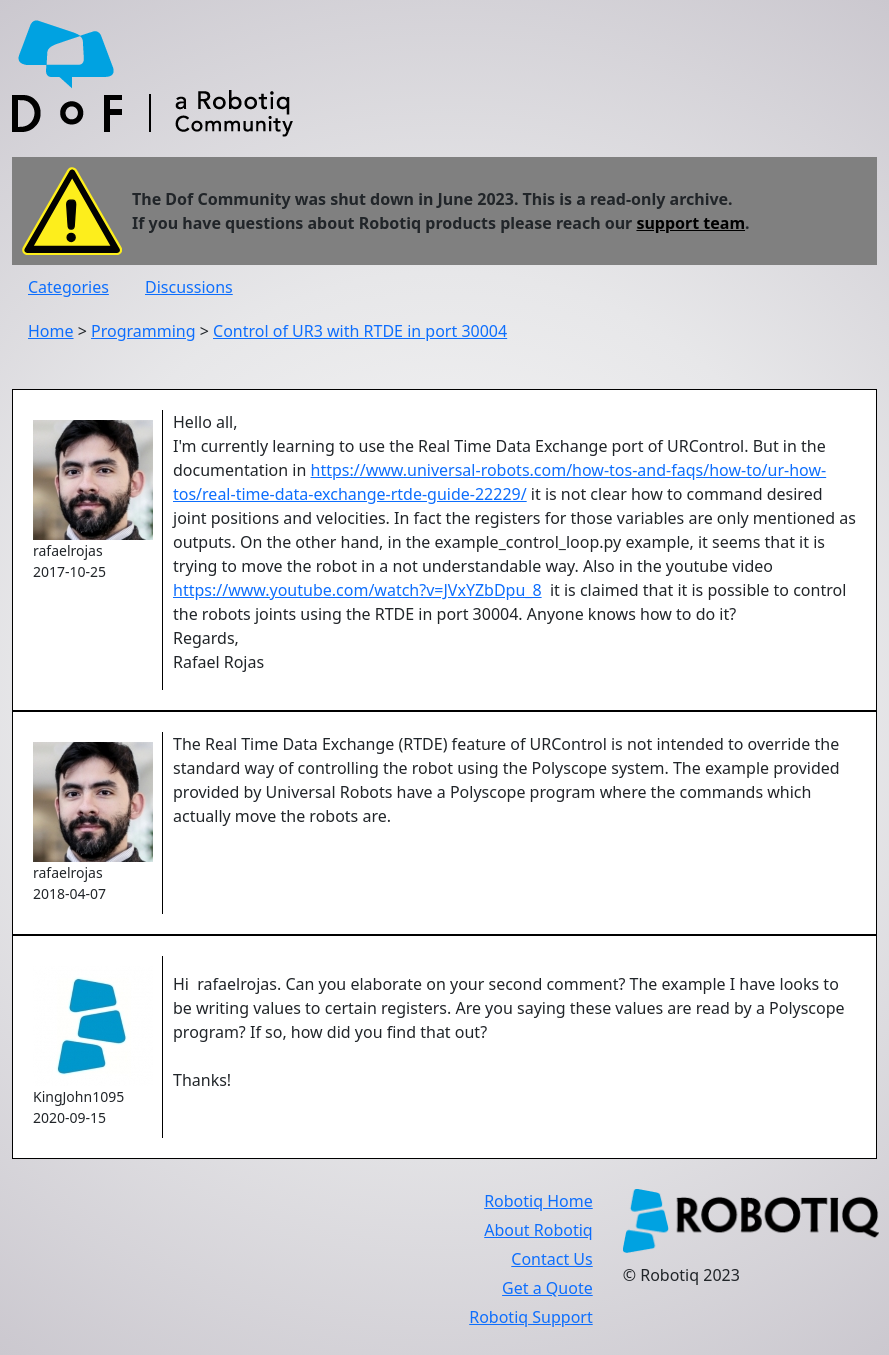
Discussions (189, 287)
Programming (143, 331)
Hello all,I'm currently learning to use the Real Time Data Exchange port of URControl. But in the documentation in (499, 446)
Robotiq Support (530, 1317)
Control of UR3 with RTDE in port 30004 (360, 331)
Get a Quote (547, 1288)
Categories (68, 287)
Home (51, 331)
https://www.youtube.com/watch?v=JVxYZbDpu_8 (357, 590)
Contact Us (551, 1259)
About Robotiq (538, 1230)
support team (690, 223)
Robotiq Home (538, 1201)
